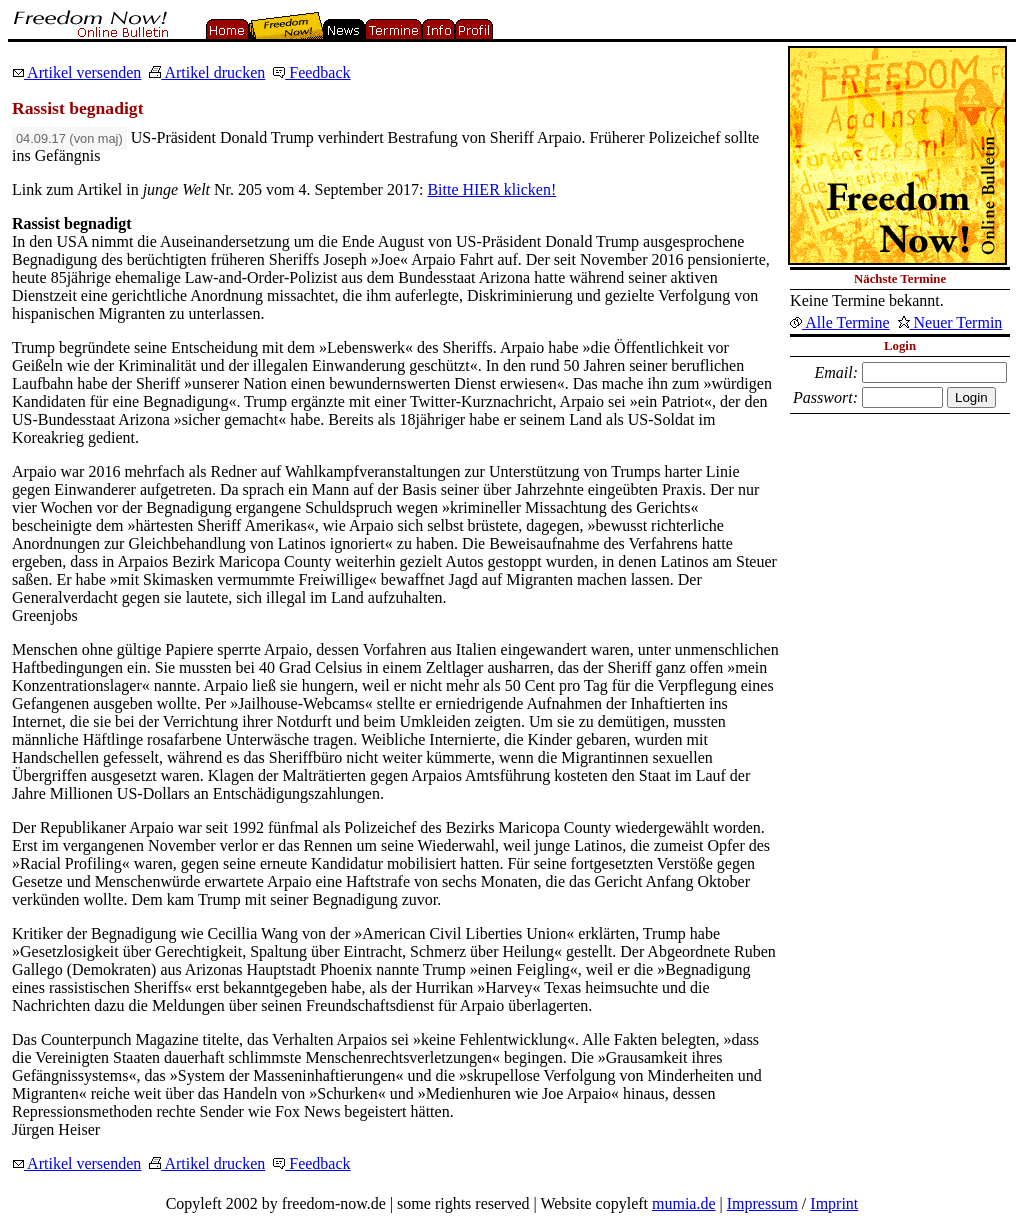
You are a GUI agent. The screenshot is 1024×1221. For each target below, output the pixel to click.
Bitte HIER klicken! (491, 189)
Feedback (311, 72)
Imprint (834, 1203)
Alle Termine (839, 322)
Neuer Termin (950, 322)
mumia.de (684, 1203)
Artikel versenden (76, 72)
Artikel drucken (207, 72)
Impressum (762, 1203)
